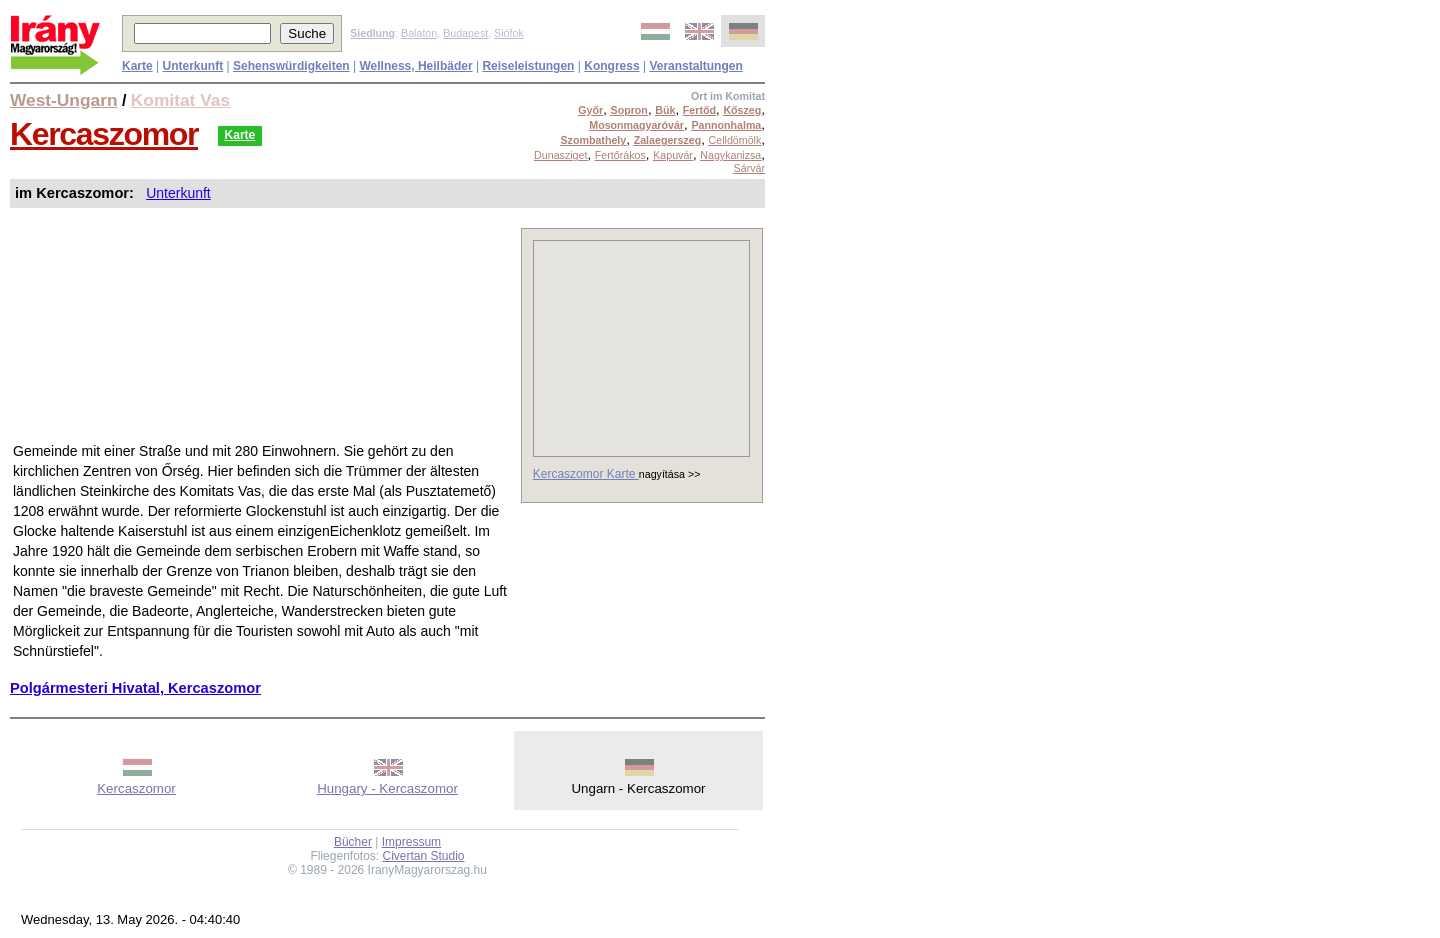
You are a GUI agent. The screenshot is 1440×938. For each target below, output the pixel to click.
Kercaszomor (104, 134)
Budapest (465, 33)
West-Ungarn (64, 100)
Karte (240, 135)
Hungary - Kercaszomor (387, 788)
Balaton (419, 33)
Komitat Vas (180, 100)
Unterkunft (178, 193)
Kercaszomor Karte (586, 474)
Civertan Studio (424, 856)
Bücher (353, 842)
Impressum (411, 842)
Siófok (509, 33)
